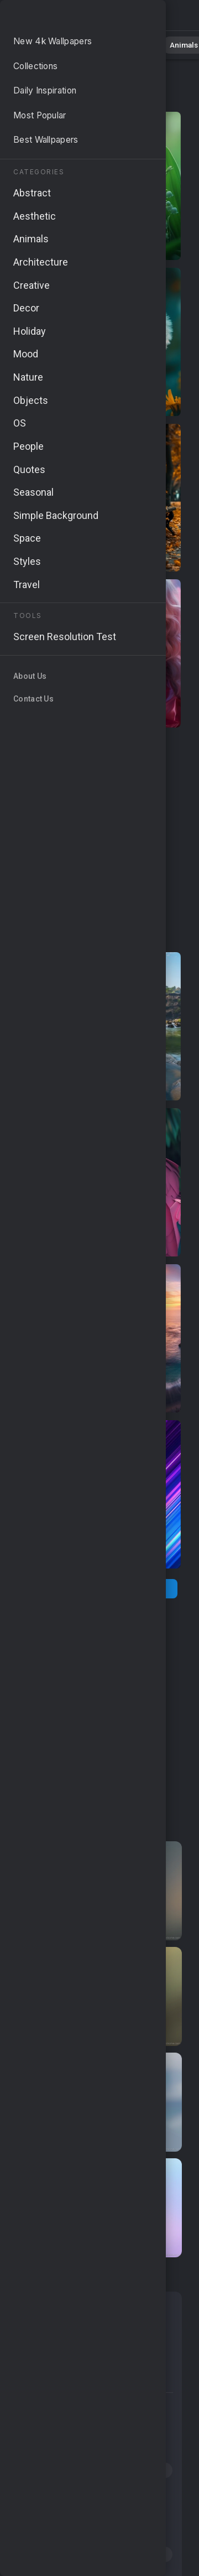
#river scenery (47, 2407)
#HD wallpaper (47, 2449)
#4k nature (139, 2428)
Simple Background (63, 2379)
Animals (169, 44)
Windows (101, 2332)
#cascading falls (51, 2491)
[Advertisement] (99, 840)
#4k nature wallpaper (59, 2554)
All (42, 44)
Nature (77, 44)
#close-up (147, 2470)
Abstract (122, 44)
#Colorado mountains (61, 2428)
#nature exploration (56, 2533)
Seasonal (41, 2332)
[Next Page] (142, 1588)
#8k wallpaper (141, 2554)
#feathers (110, 2449)
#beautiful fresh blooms (65, 2470)
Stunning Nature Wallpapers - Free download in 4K (66, 18)
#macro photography (59, 2512)
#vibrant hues (125, 2491)
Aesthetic (42, 2355)
